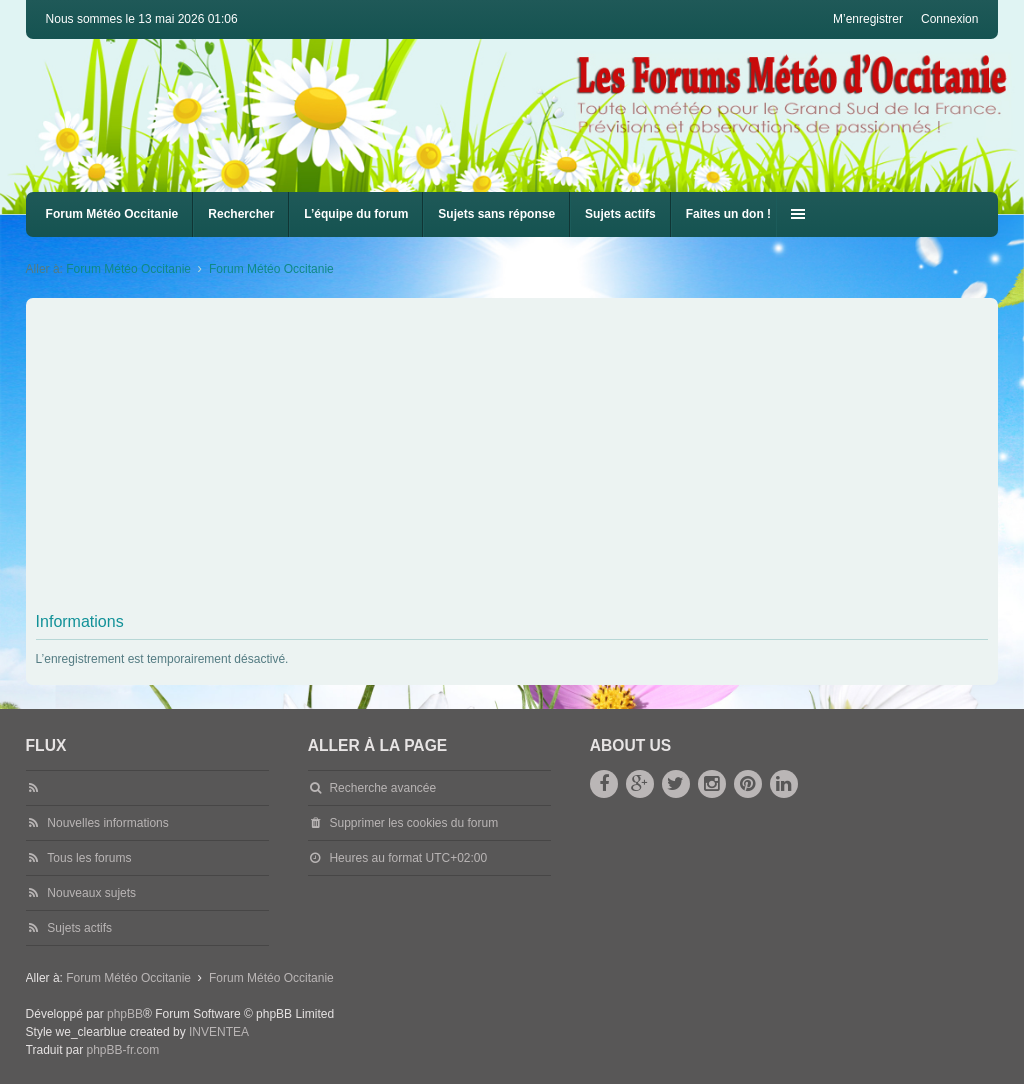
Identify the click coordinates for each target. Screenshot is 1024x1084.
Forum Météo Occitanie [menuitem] (112, 214)
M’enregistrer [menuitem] (868, 19)
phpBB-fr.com (123, 1050)
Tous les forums (89, 858)
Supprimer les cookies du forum (413, 823)
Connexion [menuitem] (949, 19)
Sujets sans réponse (496, 214)
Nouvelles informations (107, 823)
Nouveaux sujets (91, 893)
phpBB (125, 1014)
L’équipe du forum (356, 214)
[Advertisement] (512, 453)
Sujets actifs (620, 214)
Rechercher (241, 214)
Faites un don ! (728, 214)
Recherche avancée (382, 788)
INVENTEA (219, 1032)
